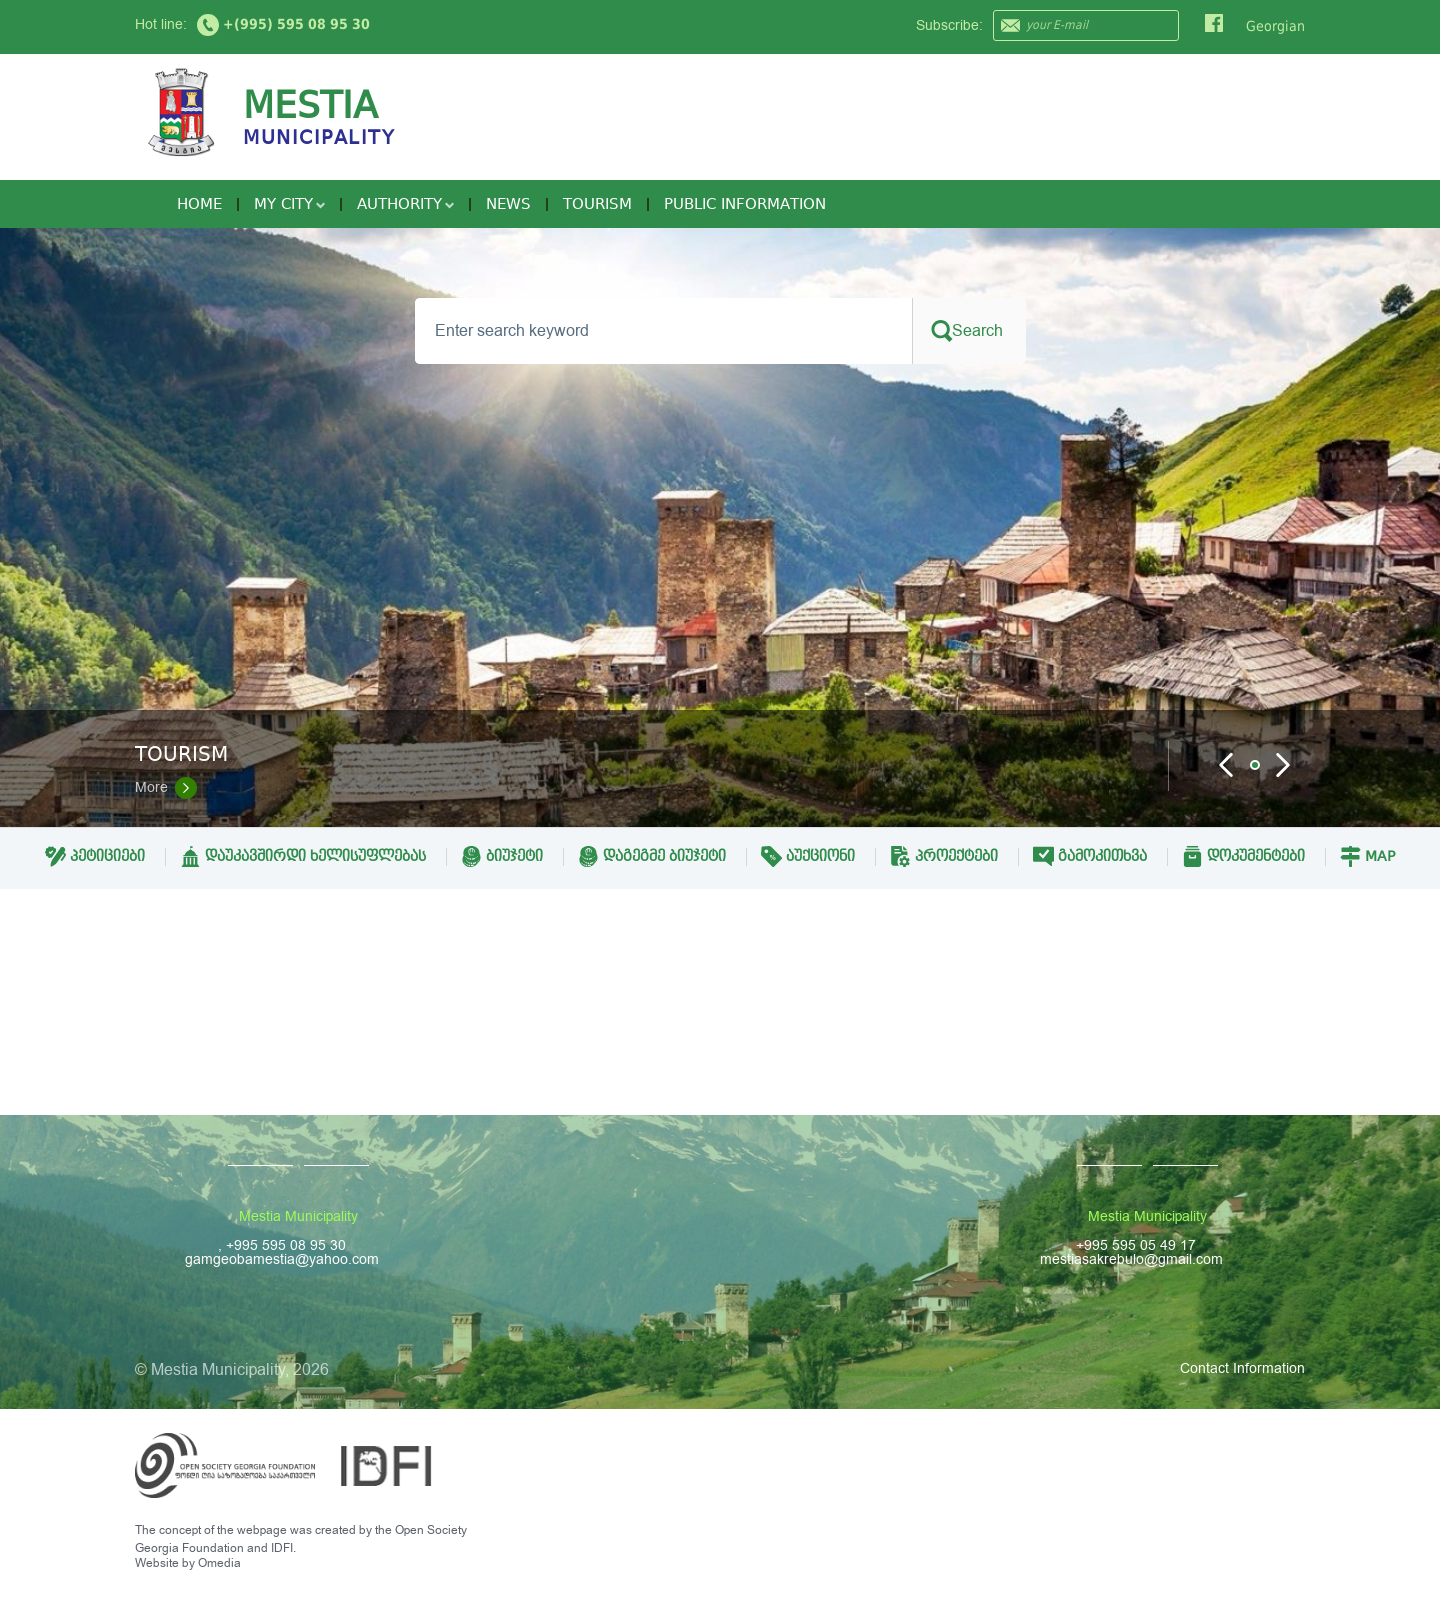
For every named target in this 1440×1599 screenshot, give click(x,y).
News (508, 204)
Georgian (1275, 26)
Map (1367, 856)
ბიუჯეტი (502, 856)
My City (289, 204)
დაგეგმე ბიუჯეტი (652, 856)
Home (199, 204)
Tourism (597, 204)
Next (1283, 765)
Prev (1227, 765)
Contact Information (1242, 1368)
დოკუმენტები (1243, 856)
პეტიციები (95, 856)
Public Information (745, 204)
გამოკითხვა (1090, 856)
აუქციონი (808, 856)
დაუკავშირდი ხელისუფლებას (303, 856)
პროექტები (944, 856)
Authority (405, 204)
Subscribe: (949, 25)
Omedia (219, 1563)
